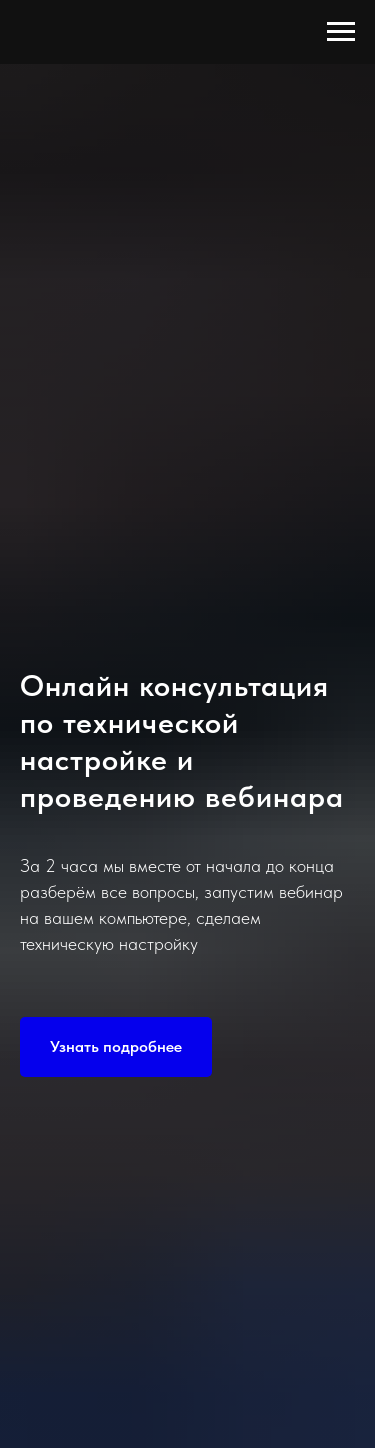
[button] (116, 1047)
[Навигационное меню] (341, 32)
